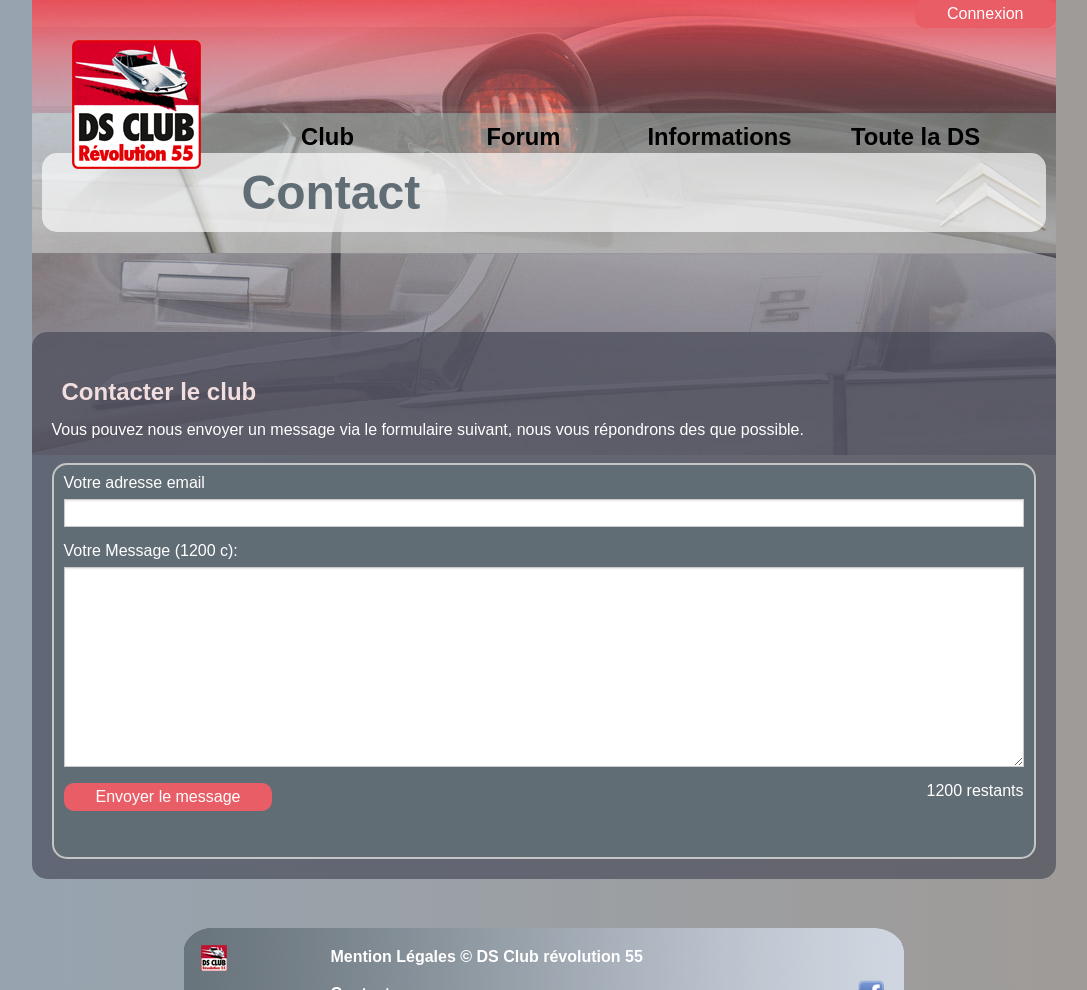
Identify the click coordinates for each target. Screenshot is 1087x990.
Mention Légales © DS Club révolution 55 (487, 956)
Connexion (985, 13)
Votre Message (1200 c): (151, 551)
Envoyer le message (168, 796)
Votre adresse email (134, 483)
